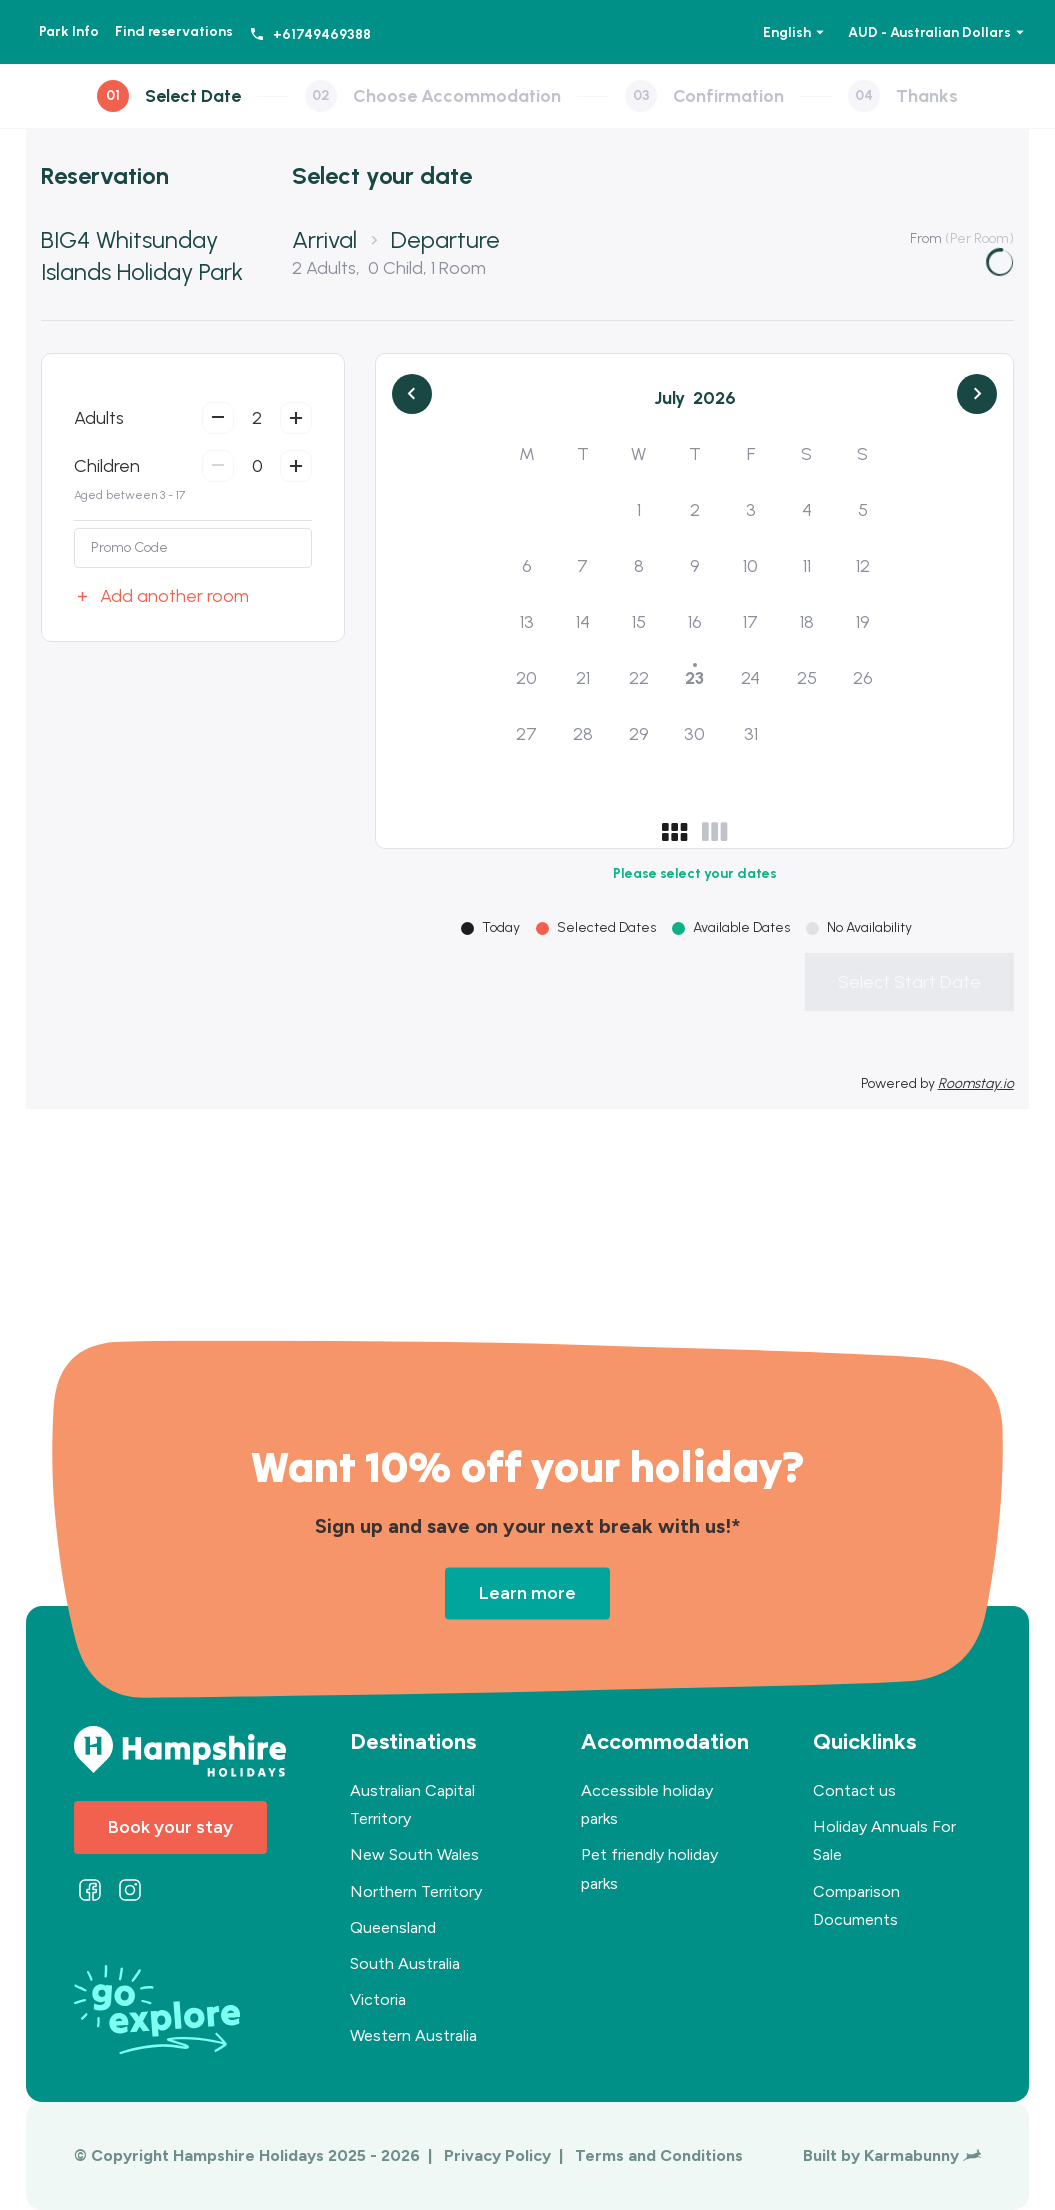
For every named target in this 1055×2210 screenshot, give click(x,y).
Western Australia (413, 2035)
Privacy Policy (499, 2155)
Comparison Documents (856, 1905)
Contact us (854, 1790)
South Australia (405, 1963)
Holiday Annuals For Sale (884, 1840)
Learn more (527, 1593)
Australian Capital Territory (412, 1804)
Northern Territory (416, 1891)
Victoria (378, 1999)
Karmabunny (922, 2155)
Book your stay (170, 1827)
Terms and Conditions (659, 2155)
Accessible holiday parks (647, 1804)
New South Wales (414, 1854)
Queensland (393, 1927)
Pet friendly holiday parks (649, 1868)
